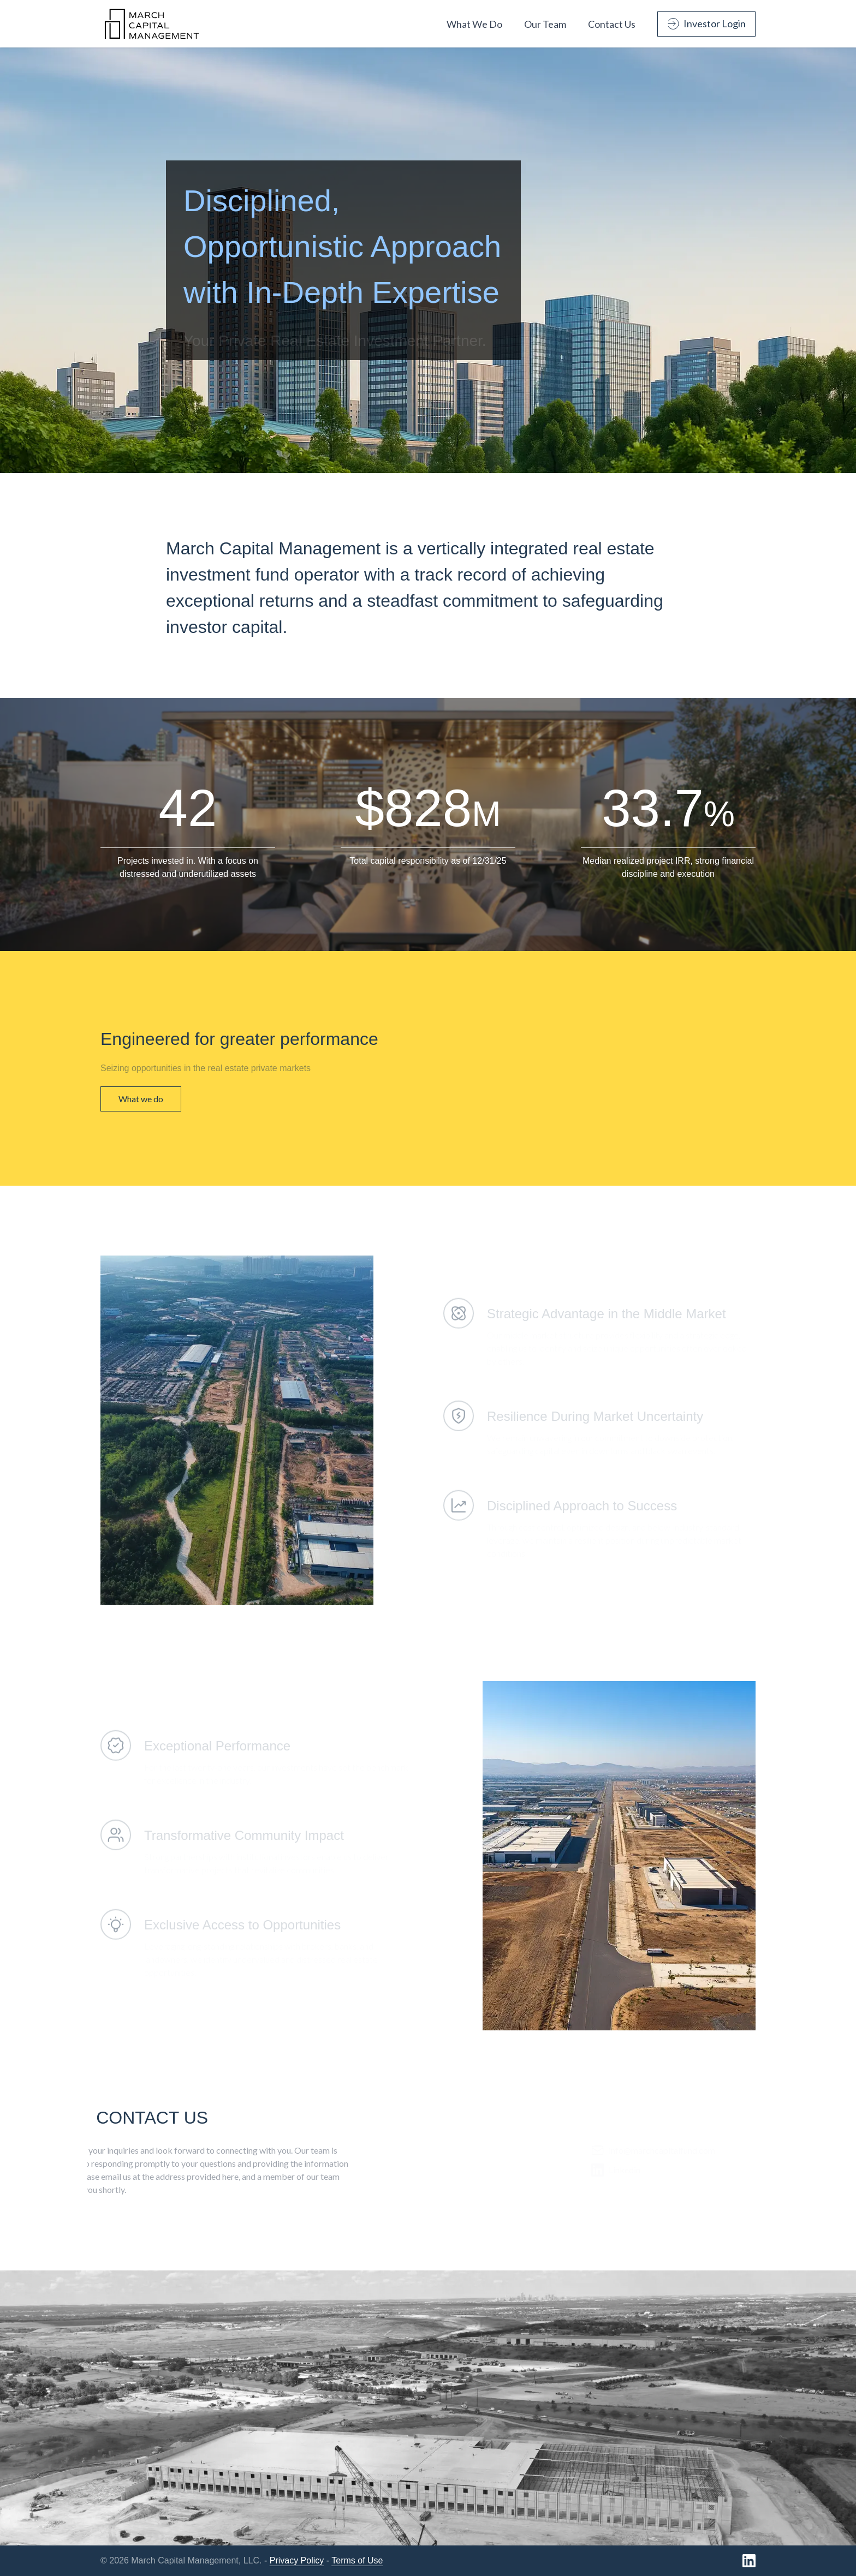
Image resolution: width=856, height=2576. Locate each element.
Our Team (545, 24)
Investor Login (707, 23)
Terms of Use (357, 2560)
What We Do (474, 24)
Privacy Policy (297, 2560)
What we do (140, 1098)
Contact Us (611, 24)
